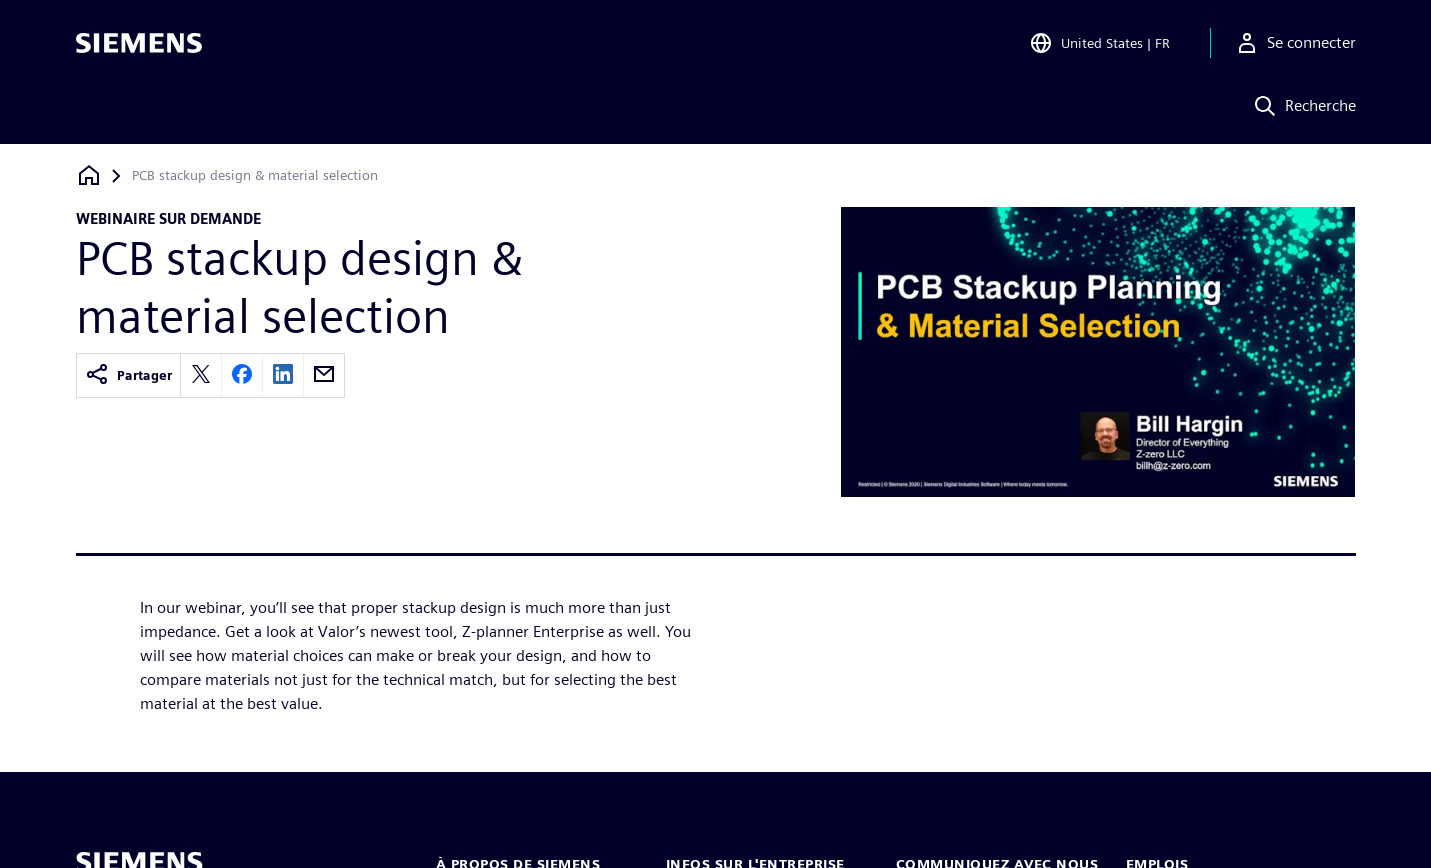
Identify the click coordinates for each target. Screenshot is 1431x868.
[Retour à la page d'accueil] (89, 175)
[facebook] (242, 375)
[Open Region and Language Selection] (1099, 44)
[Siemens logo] (139, 44)
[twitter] (201, 375)
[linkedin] (283, 375)
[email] (324, 375)
